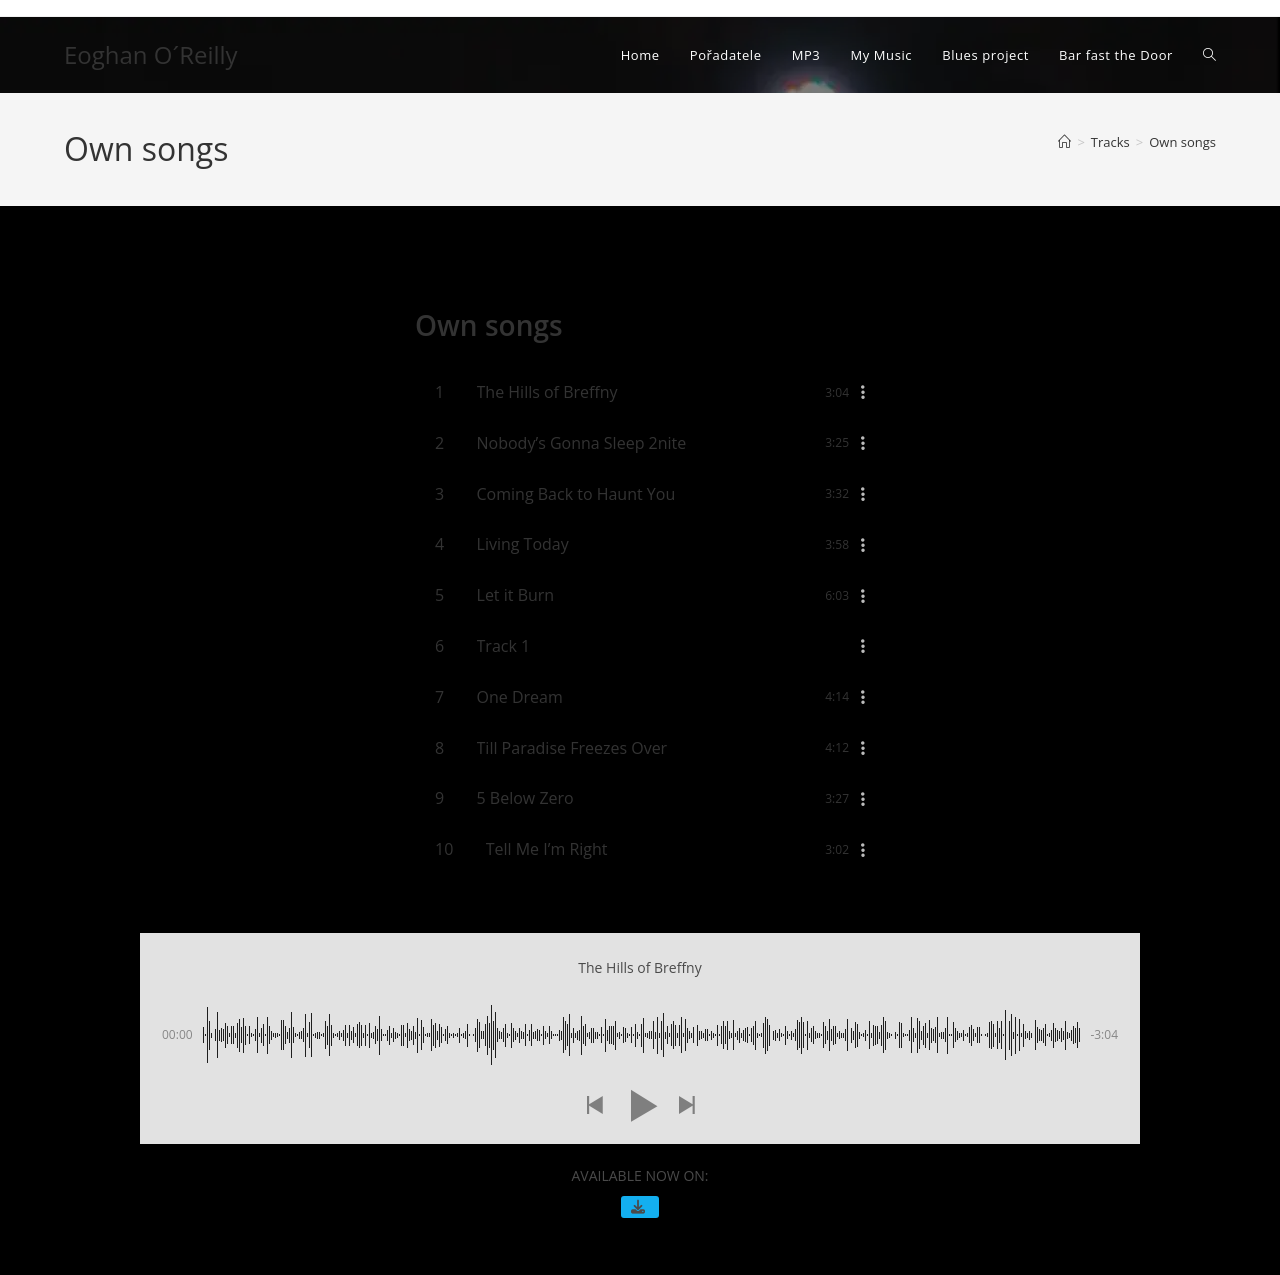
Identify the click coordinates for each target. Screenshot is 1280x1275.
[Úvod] (1064, 142)
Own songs (1182, 142)
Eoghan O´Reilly (151, 54)
